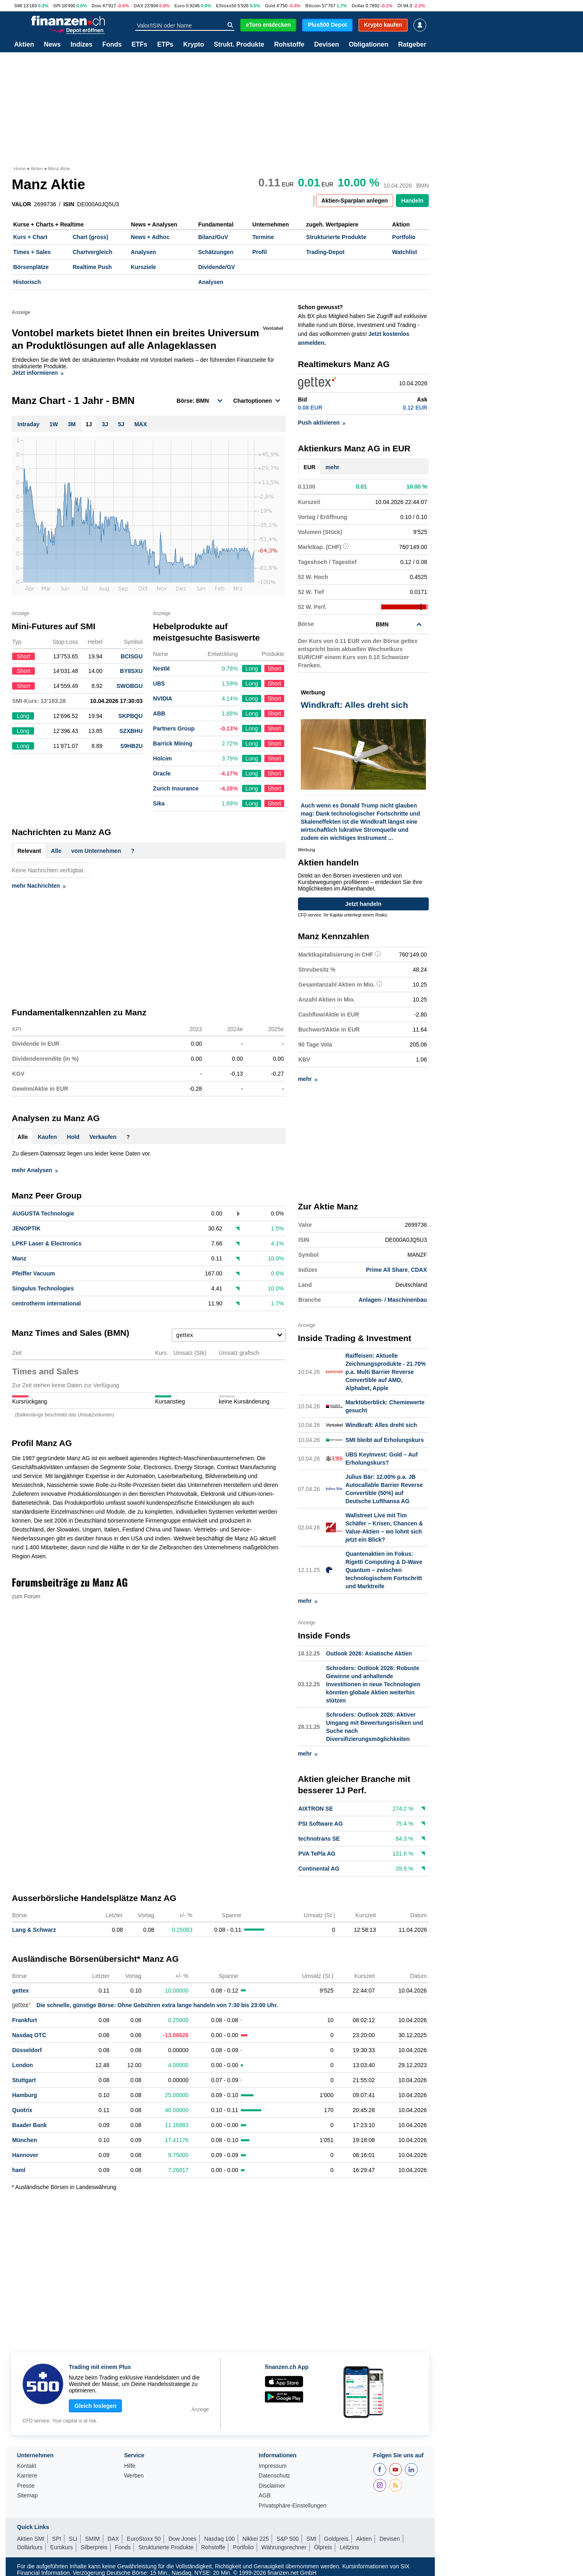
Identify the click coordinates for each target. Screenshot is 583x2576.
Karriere (27, 2475)
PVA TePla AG (317, 1853)
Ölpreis (323, 2546)
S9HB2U (131, 746)
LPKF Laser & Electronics (46, 1243)
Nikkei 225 (256, 2538)
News (52, 44)
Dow (96, 5)
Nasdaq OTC (29, 2034)
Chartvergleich (92, 252)
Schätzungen (215, 252)
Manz (19, 1258)
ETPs (165, 44)
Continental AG (318, 1868)
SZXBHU (131, 731)
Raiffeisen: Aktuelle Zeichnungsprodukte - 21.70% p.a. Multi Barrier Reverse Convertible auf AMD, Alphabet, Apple (385, 1371)
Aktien (24, 44)
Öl (399, 5)
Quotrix (22, 2109)
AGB (265, 2495)
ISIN (68, 204)
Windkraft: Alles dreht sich (381, 1424)
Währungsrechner (284, 2546)
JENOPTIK (26, 1228)
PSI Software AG (320, 1823)
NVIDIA (162, 698)
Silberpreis (94, 2546)
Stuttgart (24, 2079)
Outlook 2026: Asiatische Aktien (369, 1653)
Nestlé (161, 668)
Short (274, 668)
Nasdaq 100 (219, 2538)
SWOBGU (130, 686)
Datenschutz (274, 2475)
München (24, 2139)
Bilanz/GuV (213, 237)
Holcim (162, 758)
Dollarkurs (30, 2546)
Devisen (326, 44)
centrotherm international (46, 1303)
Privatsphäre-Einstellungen (292, 2505)
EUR (310, 467)
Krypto (193, 44)
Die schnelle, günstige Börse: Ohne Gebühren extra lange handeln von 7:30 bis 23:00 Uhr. (145, 2004)
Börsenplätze (31, 267)
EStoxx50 (226, 5)
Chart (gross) (90, 237)
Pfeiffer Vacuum (33, 1273)
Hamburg (24, 2094)
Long (251, 668)
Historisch (27, 282)
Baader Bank (29, 2124)
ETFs (139, 44)
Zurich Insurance (176, 788)
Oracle (162, 773)
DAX (138, 5)
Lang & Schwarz (34, 1929)
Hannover (25, 2154)
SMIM (92, 2538)
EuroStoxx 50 (144, 2538)
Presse (26, 2485)
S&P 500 (288, 2538)
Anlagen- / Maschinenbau (393, 1300)
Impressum (273, 2465)
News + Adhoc (150, 237)
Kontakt (26, 2465)
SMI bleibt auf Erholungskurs (384, 1439)
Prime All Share (387, 1270)
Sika (159, 803)
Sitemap (27, 2495)
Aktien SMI (31, 2538)
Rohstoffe (289, 44)
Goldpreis (336, 2538)
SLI (73, 2538)
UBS (159, 683)
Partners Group (174, 728)
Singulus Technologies (43, 1288)
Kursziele (143, 267)
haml (19, 2169)
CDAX (419, 1270)
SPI (57, 5)
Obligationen (368, 44)
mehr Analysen (35, 1170)
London (22, 2064)
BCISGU (132, 656)
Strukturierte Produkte (336, 237)
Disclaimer (272, 2485)
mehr (332, 467)
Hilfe (129, 2465)
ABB (159, 713)
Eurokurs (61, 2546)
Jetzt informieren (38, 373)
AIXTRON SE (315, 1808)
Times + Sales (32, 252)
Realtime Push (91, 267)
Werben (134, 2475)
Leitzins (349, 2546)
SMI (18, 5)
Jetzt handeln (363, 904)
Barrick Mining (172, 743)
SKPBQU (130, 716)
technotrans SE (319, 1838)
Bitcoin (313, 5)
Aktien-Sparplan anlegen (354, 200)
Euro (179, 5)
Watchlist (404, 252)
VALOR (21, 204)
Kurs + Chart (30, 237)
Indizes (81, 44)
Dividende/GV (216, 267)
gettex (20, 1989)
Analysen (143, 252)
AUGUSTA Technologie (43, 1213)
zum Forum (26, 1596)
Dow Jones (182, 2538)
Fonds (112, 44)
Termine (263, 237)
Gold (270, 5)
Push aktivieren (322, 422)
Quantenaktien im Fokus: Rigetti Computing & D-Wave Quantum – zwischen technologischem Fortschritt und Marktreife (383, 1569)
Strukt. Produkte (239, 44)
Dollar (358, 5)
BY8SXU (131, 671)
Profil (259, 252)
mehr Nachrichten (39, 885)
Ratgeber (412, 44)
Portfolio (404, 237)
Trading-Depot (325, 252)
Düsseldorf (27, 2049)
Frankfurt (24, 2019)
